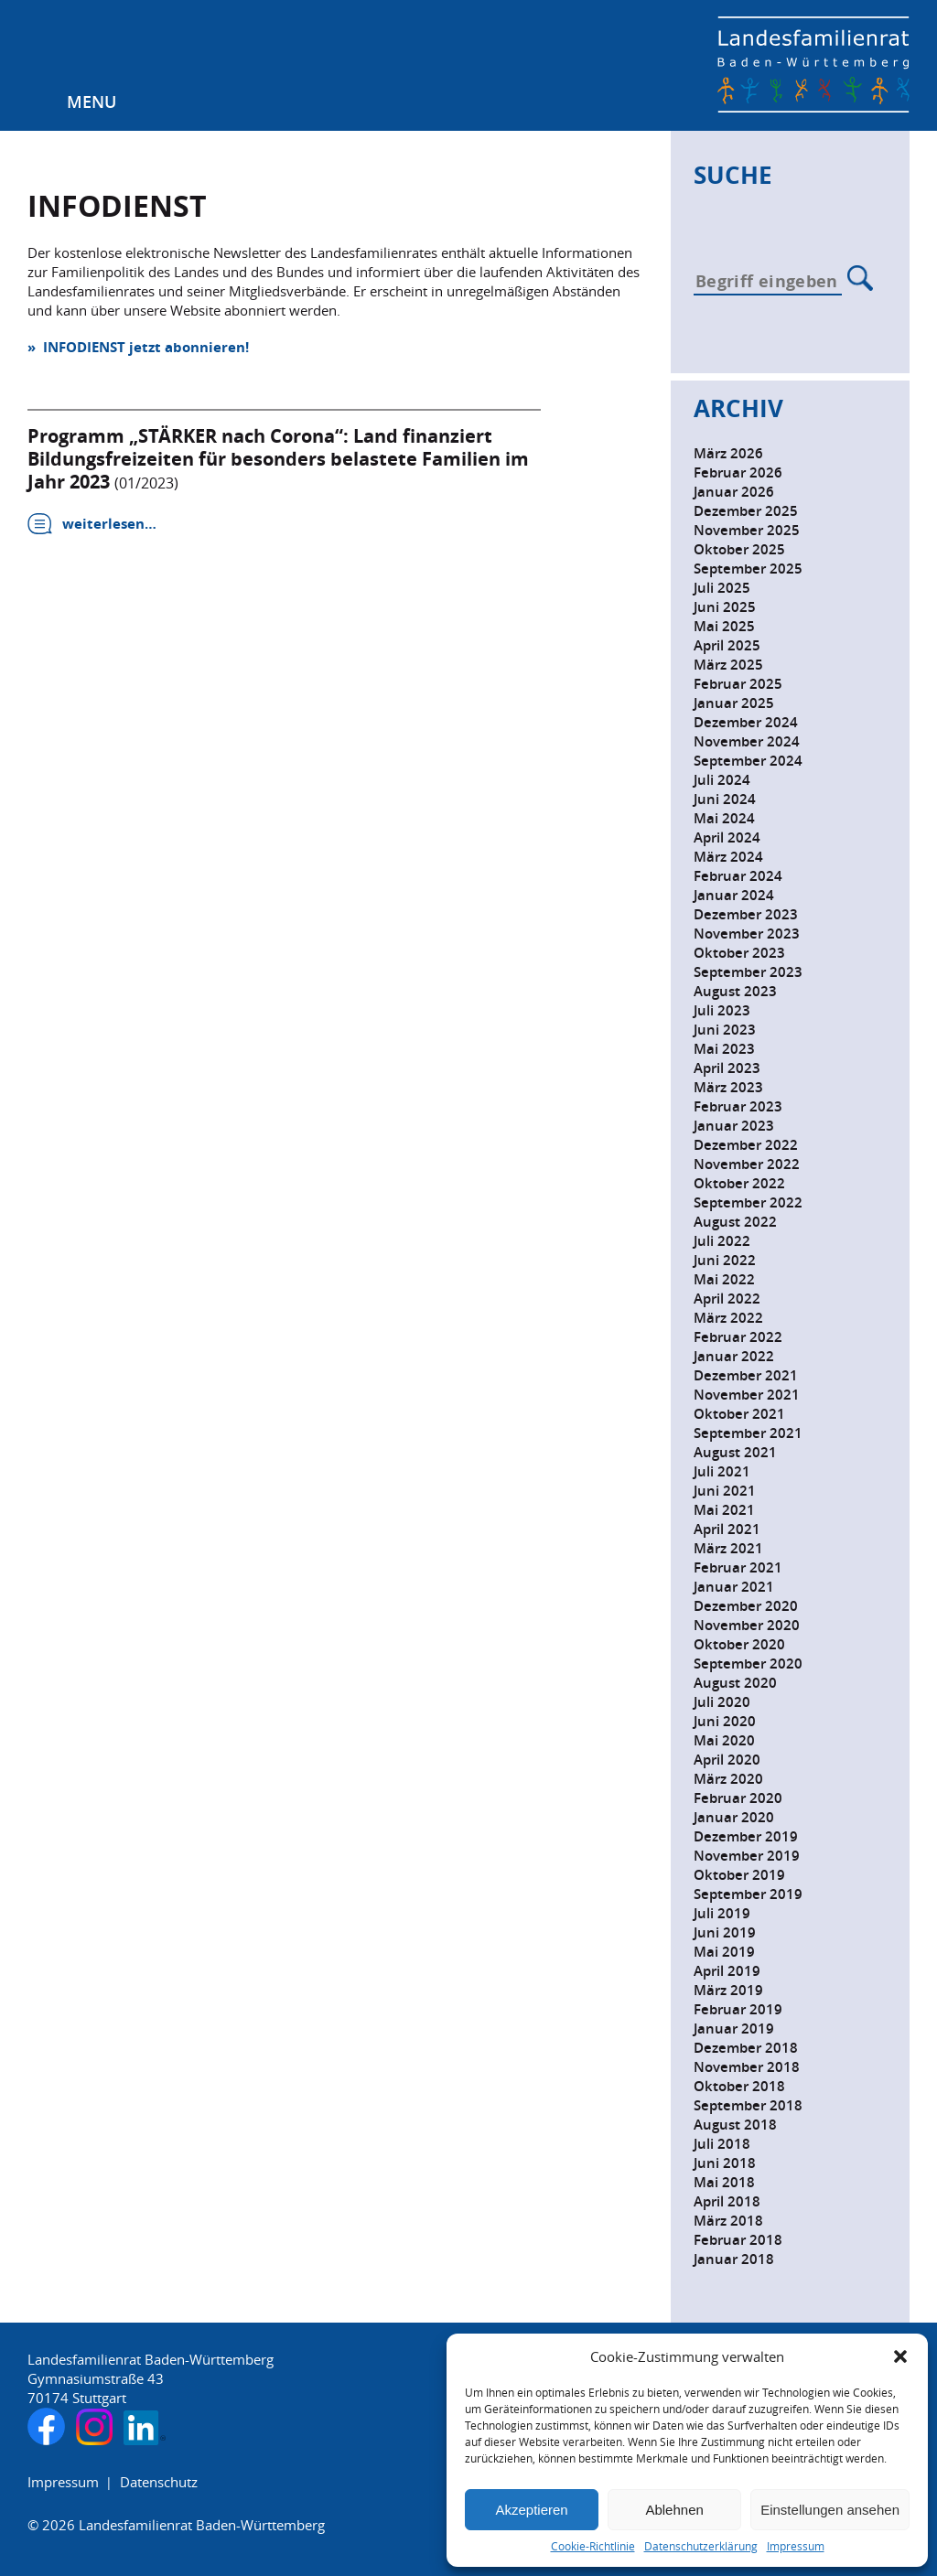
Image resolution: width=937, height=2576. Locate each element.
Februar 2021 (738, 1567)
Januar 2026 (734, 491)
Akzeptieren (531, 2509)
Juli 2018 (722, 2143)
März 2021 (728, 1548)
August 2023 (735, 991)
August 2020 (735, 1682)
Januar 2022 (734, 1356)
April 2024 (727, 837)
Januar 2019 (734, 2028)
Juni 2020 (725, 1721)
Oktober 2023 (739, 952)
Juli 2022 (722, 1240)
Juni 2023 (725, 1029)
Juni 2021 (725, 1490)
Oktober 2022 (739, 1183)
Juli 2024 (722, 779)
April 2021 (727, 1529)
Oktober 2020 (739, 1644)
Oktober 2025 (739, 549)
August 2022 (735, 1221)
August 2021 (735, 1452)
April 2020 (727, 1759)
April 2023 (727, 1068)
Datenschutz (159, 2482)
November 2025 (747, 530)
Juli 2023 (722, 1010)
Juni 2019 (725, 1932)
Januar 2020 (734, 1817)
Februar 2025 (738, 683)
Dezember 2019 (746, 1836)
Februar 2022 (738, 1337)
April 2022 (727, 1298)
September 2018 (748, 2105)
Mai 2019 (724, 1951)
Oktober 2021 (739, 1413)
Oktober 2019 (739, 1874)
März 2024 (728, 856)
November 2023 (747, 933)
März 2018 (728, 2220)
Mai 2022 (724, 1279)
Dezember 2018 (746, 2047)
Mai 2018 (724, 2182)
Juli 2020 (722, 1702)
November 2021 (747, 1394)
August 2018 (735, 2124)
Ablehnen (674, 2509)
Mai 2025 (724, 626)
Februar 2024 (738, 876)
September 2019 (748, 1894)
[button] (900, 2356)
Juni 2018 (725, 2163)
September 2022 (748, 1202)
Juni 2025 (725, 607)
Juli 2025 (722, 587)
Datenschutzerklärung (701, 2546)
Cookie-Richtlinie (593, 2546)
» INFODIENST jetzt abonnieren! (138, 347)
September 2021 (748, 1433)
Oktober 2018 (739, 2086)
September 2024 (748, 760)
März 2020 (728, 1778)
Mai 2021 (724, 1509)
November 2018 (747, 2067)
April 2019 (727, 1970)
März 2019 (728, 1990)
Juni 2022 (725, 1260)
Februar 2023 (738, 1106)
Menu (91, 102)
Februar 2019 (738, 2009)
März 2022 (728, 1317)
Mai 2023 (724, 1048)
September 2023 (748, 972)
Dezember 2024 (746, 722)
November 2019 (747, 1855)
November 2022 (747, 1164)
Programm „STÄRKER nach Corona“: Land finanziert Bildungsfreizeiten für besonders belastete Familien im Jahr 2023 (278, 459)
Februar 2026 (738, 472)
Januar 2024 (734, 895)
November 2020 (747, 1625)
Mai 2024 (724, 818)
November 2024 (747, 741)
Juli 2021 (722, 1471)
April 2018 (727, 2201)
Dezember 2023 (746, 914)
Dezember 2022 (746, 1144)
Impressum (795, 2546)
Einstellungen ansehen (829, 2509)
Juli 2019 (722, 1913)
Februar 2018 (738, 2239)
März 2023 (728, 1087)
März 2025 (728, 664)
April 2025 (727, 645)
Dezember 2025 (746, 511)
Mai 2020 (724, 1740)
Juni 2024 (725, 799)
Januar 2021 (734, 1586)
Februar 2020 (738, 1798)
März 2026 (728, 453)
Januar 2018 (734, 2259)
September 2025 (748, 568)
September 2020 (748, 1663)
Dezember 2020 (746, 1605)
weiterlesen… (109, 523)
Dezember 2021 (746, 1375)
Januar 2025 (734, 703)
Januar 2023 (734, 1125)
